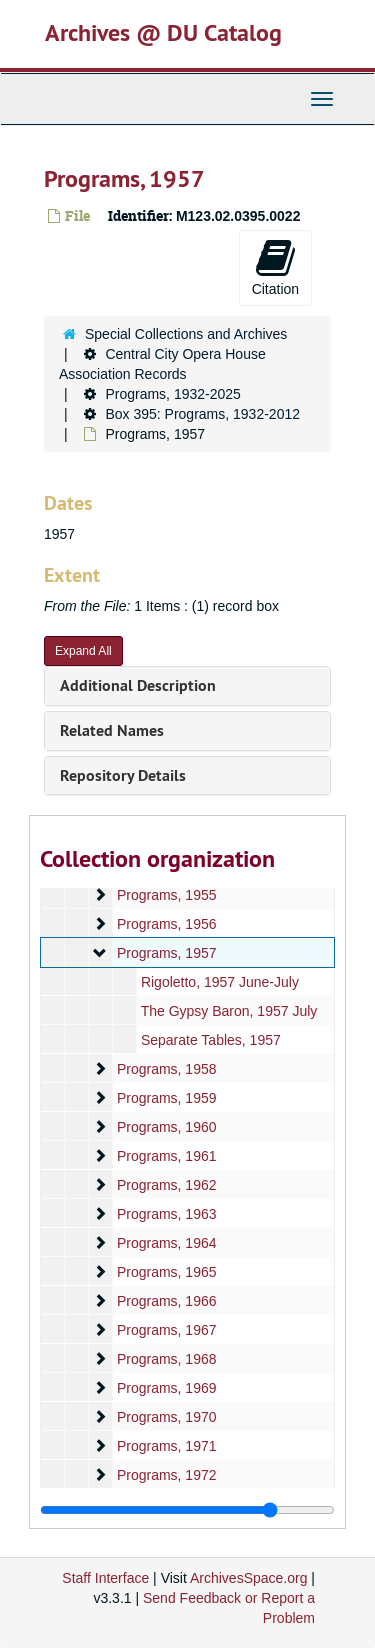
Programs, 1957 (167, 953)
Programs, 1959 (167, 1098)
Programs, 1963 (167, 1214)
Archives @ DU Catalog (163, 32)
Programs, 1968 (167, 1359)
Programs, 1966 (167, 1301)
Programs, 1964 (167, 1243)
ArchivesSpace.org (249, 1578)
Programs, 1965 (167, 1272)
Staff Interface (105, 1578)
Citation (275, 267)
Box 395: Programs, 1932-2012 (202, 414)
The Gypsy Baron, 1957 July (229, 1011)
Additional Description (138, 685)
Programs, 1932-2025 (172, 394)
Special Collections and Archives (186, 334)
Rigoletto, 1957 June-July (220, 982)
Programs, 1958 (167, 1069)
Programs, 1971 (167, 1446)
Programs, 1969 (167, 1388)
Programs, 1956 (167, 924)
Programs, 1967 (167, 1330)
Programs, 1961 (167, 1156)
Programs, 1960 (167, 1127)
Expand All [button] (83, 651)
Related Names (112, 730)
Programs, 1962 (167, 1185)
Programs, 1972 (167, 1475)
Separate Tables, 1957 (211, 1040)
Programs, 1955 (167, 895)
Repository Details (123, 775)
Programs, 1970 (167, 1417)
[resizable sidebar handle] (187, 1510)
